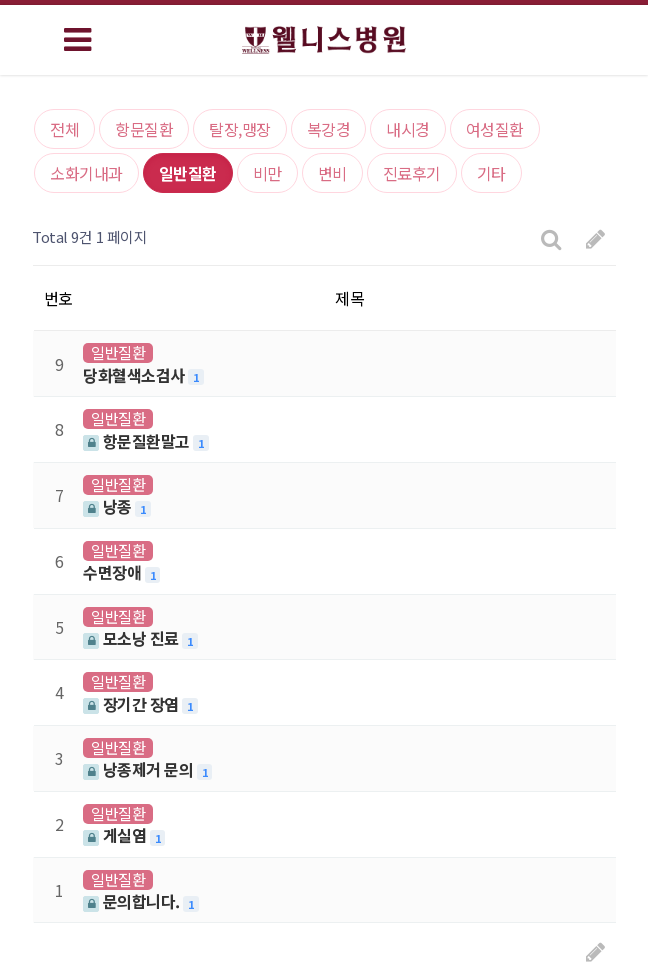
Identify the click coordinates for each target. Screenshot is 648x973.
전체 (64, 129)
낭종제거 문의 (140, 769)
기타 (491, 173)
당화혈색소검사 (135, 375)
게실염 (116, 835)
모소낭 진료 (132, 638)
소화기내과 (86, 173)
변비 (332, 173)
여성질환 (495, 129)
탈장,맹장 (240, 129)
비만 (267, 173)
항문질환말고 (138, 441)
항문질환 (144, 129)
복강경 (329, 129)
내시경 (408, 129)
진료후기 (412, 173)
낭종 (109, 506)
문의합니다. (133, 901)
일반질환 (188, 173)
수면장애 (114, 572)
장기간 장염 (132, 704)
